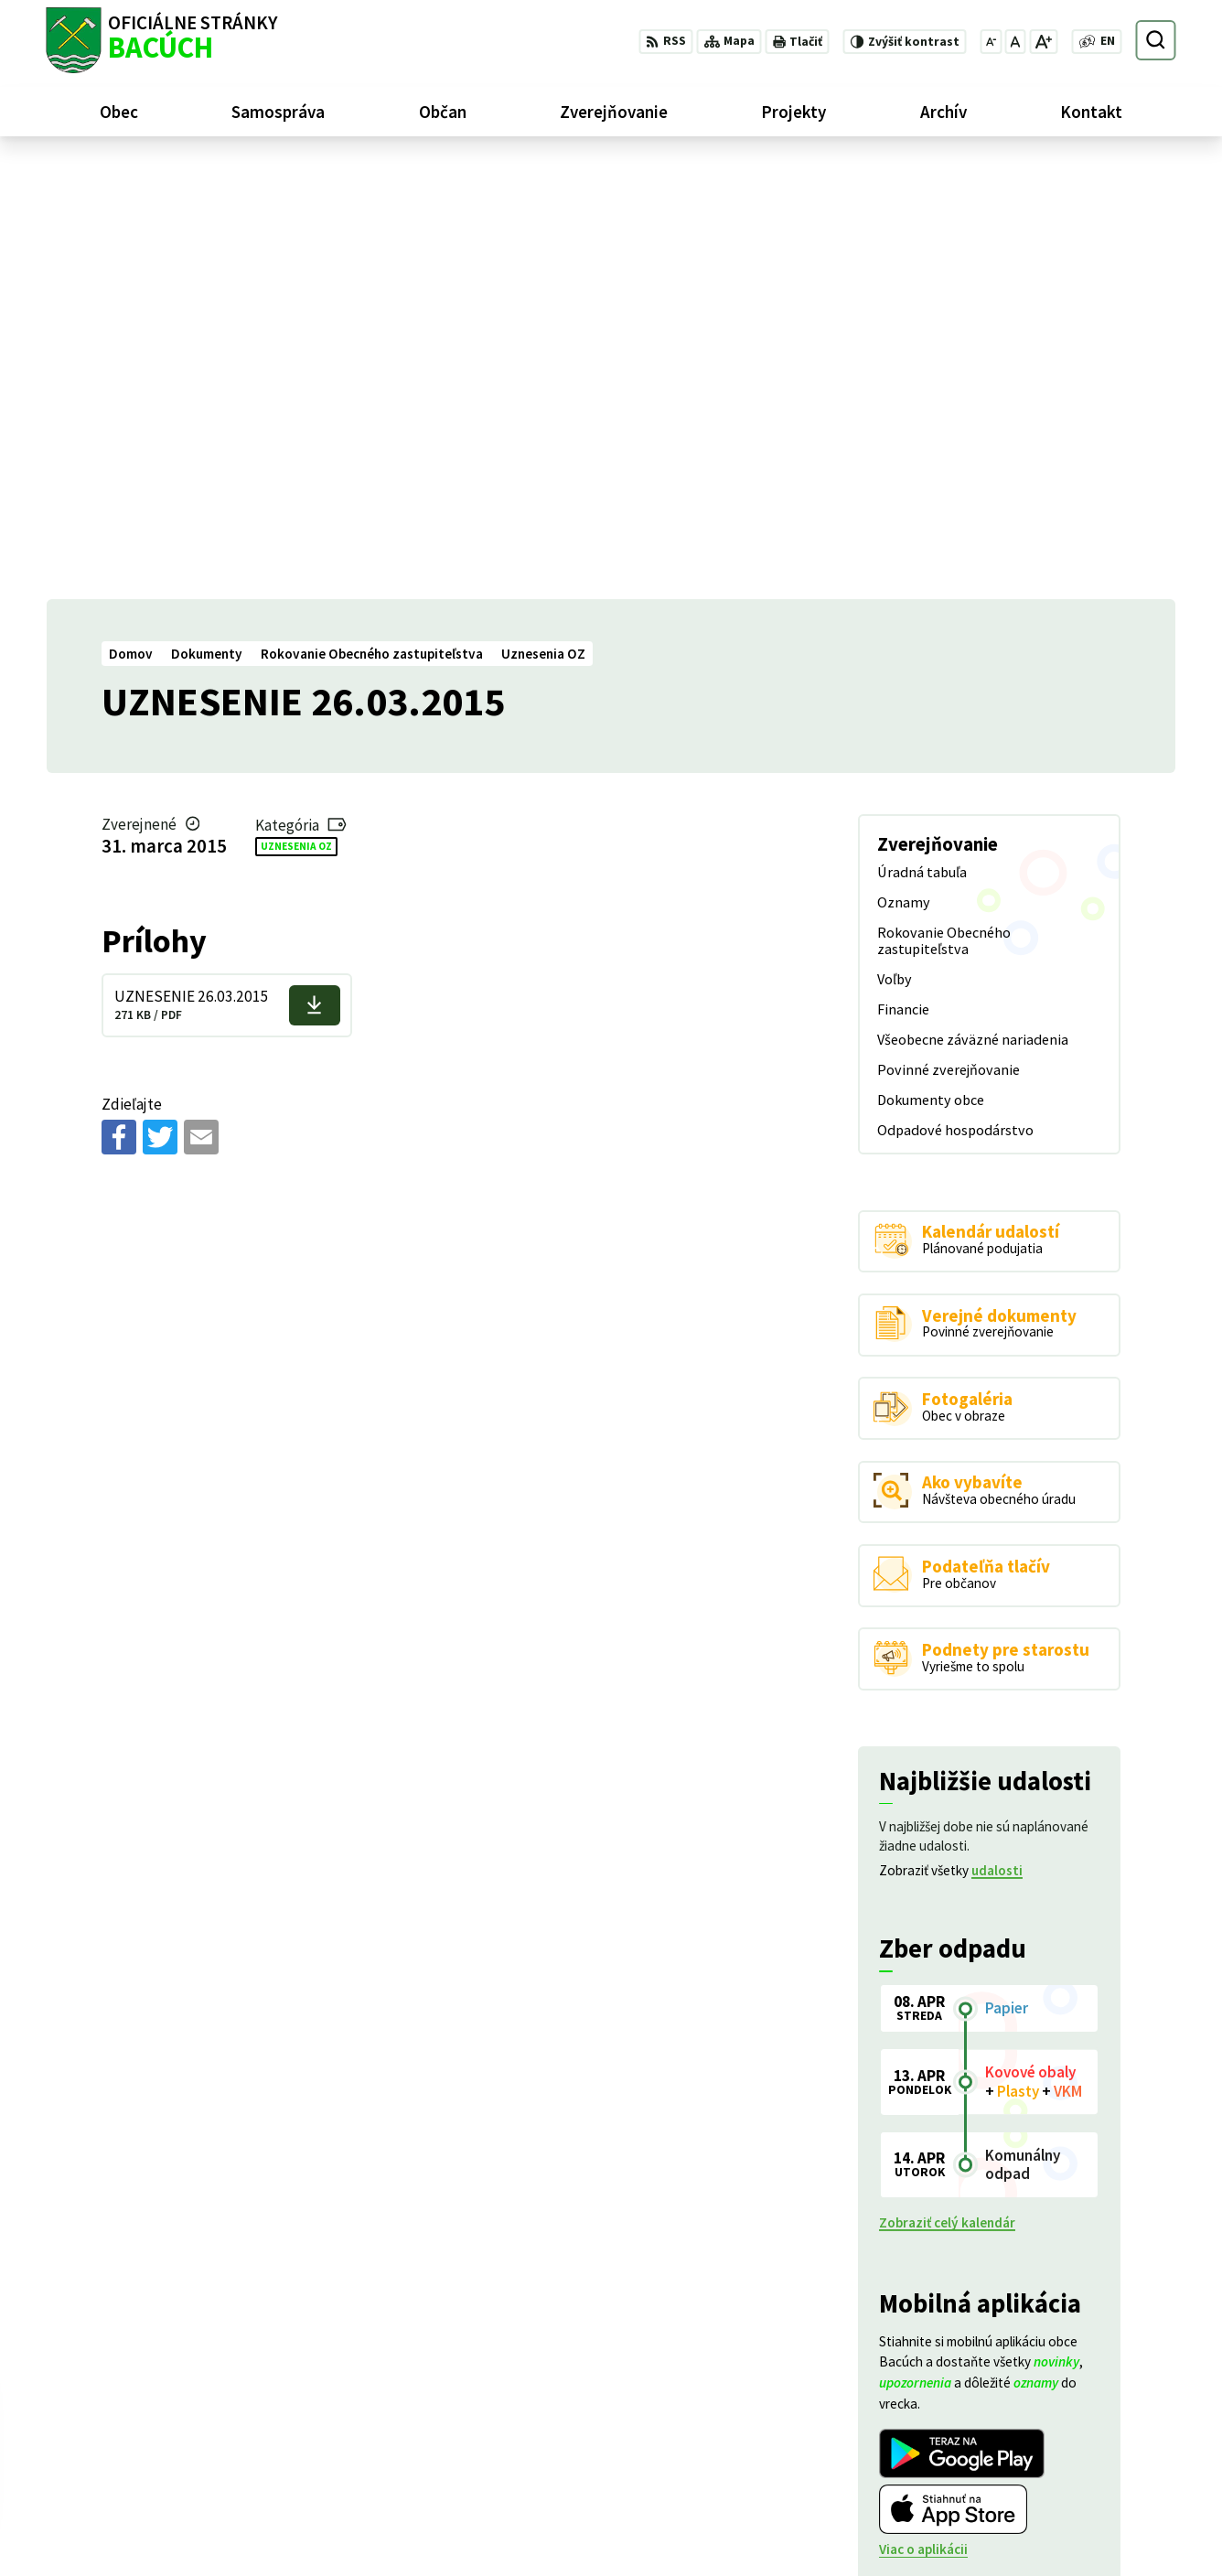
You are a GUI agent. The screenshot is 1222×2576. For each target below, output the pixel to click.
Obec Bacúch (183, 2397)
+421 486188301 (1080, 2489)
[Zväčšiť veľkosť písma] (1043, 41)
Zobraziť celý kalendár (947, 1788)
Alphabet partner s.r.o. (271, 2380)
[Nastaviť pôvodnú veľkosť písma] (1015, 41)
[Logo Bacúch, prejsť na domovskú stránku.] (161, 40)
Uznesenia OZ (296, 410)
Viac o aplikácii (923, 2114)
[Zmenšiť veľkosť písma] (991, 41)
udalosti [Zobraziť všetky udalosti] (997, 1435)
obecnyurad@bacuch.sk (1103, 2509)
